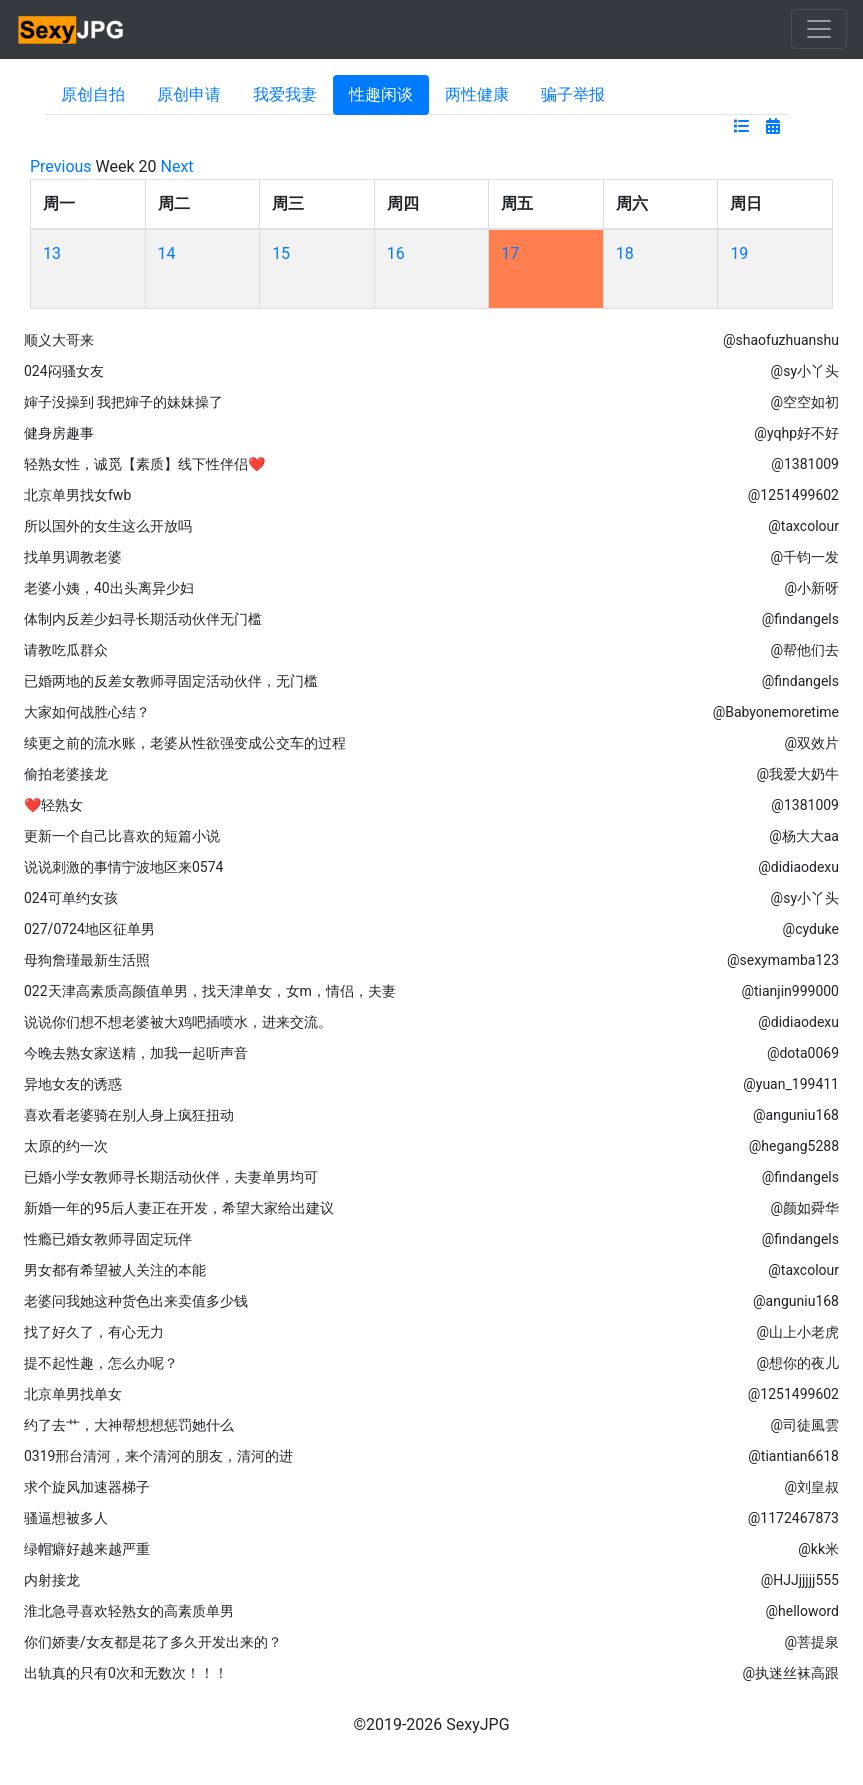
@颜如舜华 (804, 1208)
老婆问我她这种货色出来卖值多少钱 (136, 1301)
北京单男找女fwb (77, 495)
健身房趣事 (59, 433)
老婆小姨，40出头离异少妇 (109, 588)
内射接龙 (52, 1580)
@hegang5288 (794, 1146)
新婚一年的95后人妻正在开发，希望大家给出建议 (179, 1208)
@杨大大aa (804, 836)
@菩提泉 (811, 1642)
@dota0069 (803, 1053)
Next (177, 166)
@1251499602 (793, 495)
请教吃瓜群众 (66, 650)
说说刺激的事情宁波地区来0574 (123, 867)
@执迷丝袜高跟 (790, 1673)
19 (739, 253)
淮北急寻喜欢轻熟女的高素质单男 (129, 1611)
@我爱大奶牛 (797, 774)
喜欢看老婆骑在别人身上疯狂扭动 (129, 1115)
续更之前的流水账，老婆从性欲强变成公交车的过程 (185, 743)
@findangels (800, 619)
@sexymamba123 (783, 960)
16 (396, 253)
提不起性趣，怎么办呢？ (101, 1363)
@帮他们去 (804, 650)
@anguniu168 (796, 1115)
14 (167, 253)
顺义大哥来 (59, 340)
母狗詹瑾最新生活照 (87, 960)
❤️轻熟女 (53, 805)
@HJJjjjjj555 (800, 1580)
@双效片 (811, 743)
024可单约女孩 (71, 898)
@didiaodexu (798, 867)
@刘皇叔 (811, 1487)
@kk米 (818, 1549)
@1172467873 (793, 1518)
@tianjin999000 (790, 991)
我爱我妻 (285, 94)
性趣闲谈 (381, 94)
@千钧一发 (804, 557)
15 (281, 253)
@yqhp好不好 (796, 433)
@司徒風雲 (804, 1425)
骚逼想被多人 (66, 1518)
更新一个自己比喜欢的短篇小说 (122, 836)
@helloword (802, 1611)
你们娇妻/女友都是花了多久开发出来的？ (153, 1642)
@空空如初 (804, 402)
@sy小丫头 (805, 371)
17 (510, 253)
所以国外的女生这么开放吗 (108, 526)
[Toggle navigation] (819, 29)
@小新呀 (811, 588)
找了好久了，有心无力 (94, 1332)
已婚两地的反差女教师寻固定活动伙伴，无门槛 (171, 681)
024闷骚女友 (64, 371)
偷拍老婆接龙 (66, 774)
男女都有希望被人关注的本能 (115, 1270)
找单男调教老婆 (73, 557)
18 (625, 253)
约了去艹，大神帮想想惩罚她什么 (129, 1425)
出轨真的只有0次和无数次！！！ (126, 1673)
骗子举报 (573, 94)
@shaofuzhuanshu (781, 340)
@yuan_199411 (791, 1084)
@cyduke (811, 929)
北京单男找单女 (73, 1394)
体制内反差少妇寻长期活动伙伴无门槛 (143, 619)
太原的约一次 (66, 1146)
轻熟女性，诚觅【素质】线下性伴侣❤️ (144, 464)
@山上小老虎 (797, 1332)
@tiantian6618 (793, 1456)
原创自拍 (93, 94)
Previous (61, 166)
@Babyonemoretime (776, 712)
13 (52, 253)
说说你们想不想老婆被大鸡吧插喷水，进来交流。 (178, 1022)
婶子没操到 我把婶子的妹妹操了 (123, 402)
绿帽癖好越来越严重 (87, 1549)
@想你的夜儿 (797, 1363)
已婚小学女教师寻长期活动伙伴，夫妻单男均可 (171, 1177)
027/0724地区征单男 (89, 929)
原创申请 (189, 94)
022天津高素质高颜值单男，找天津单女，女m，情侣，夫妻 (210, 991)
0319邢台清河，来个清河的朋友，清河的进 (158, 1456)
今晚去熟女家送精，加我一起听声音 (136, 1053)
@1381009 (805, 464)
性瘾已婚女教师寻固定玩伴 (108, 1239)
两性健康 (477, 94)
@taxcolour (803, 526)
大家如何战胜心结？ (87, 712)
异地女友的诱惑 (73, 1084)
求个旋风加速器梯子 (87, 1487)
